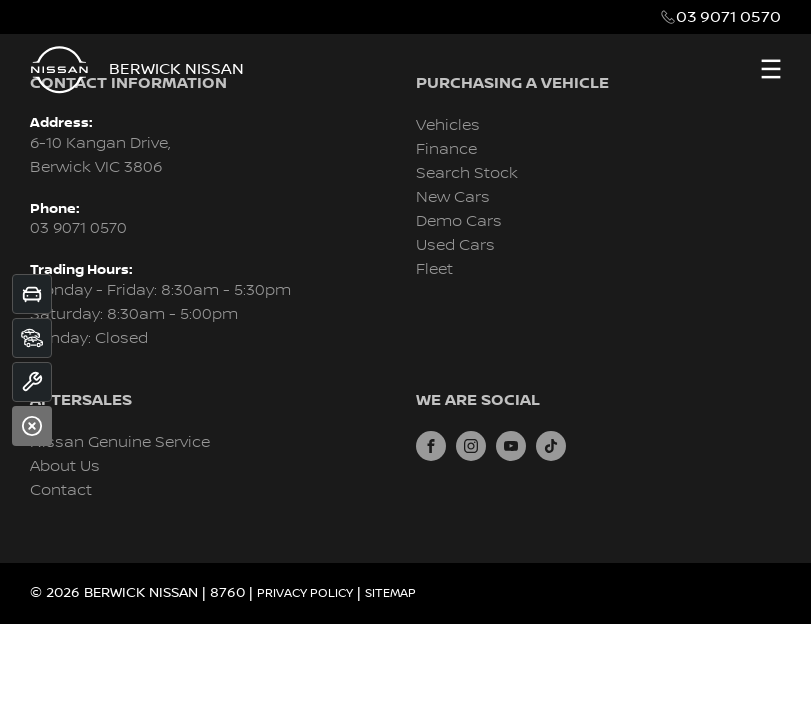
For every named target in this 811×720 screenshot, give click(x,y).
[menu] (771, 69)
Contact (61, 490)
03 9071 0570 (728, 17)
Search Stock (467, 173)
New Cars (453, 197)
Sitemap (390, 593)
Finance (446, 149)
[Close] (32, 426)
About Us (65, 466)
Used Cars (455, 245)
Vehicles (448, 125)
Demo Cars (459, 221)
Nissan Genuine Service (120, 442)
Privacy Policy (305, 593)
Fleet (434, 269)
